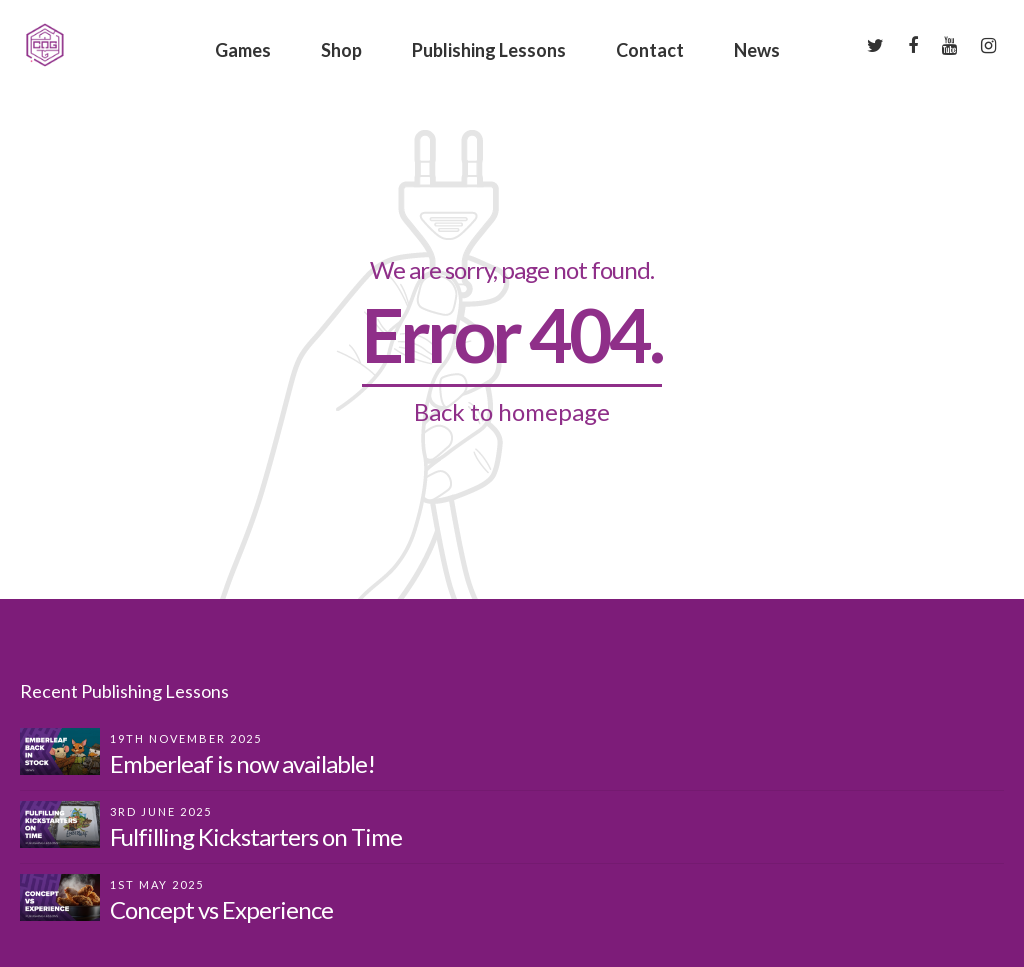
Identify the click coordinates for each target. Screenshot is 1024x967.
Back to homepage (512, 411)
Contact (650, 50)
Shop (341, 50)
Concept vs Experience (221, 909)
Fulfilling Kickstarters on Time (256, 836)
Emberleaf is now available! (242, 763)
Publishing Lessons (489, 50)
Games (243, 50)
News (757, 50)
